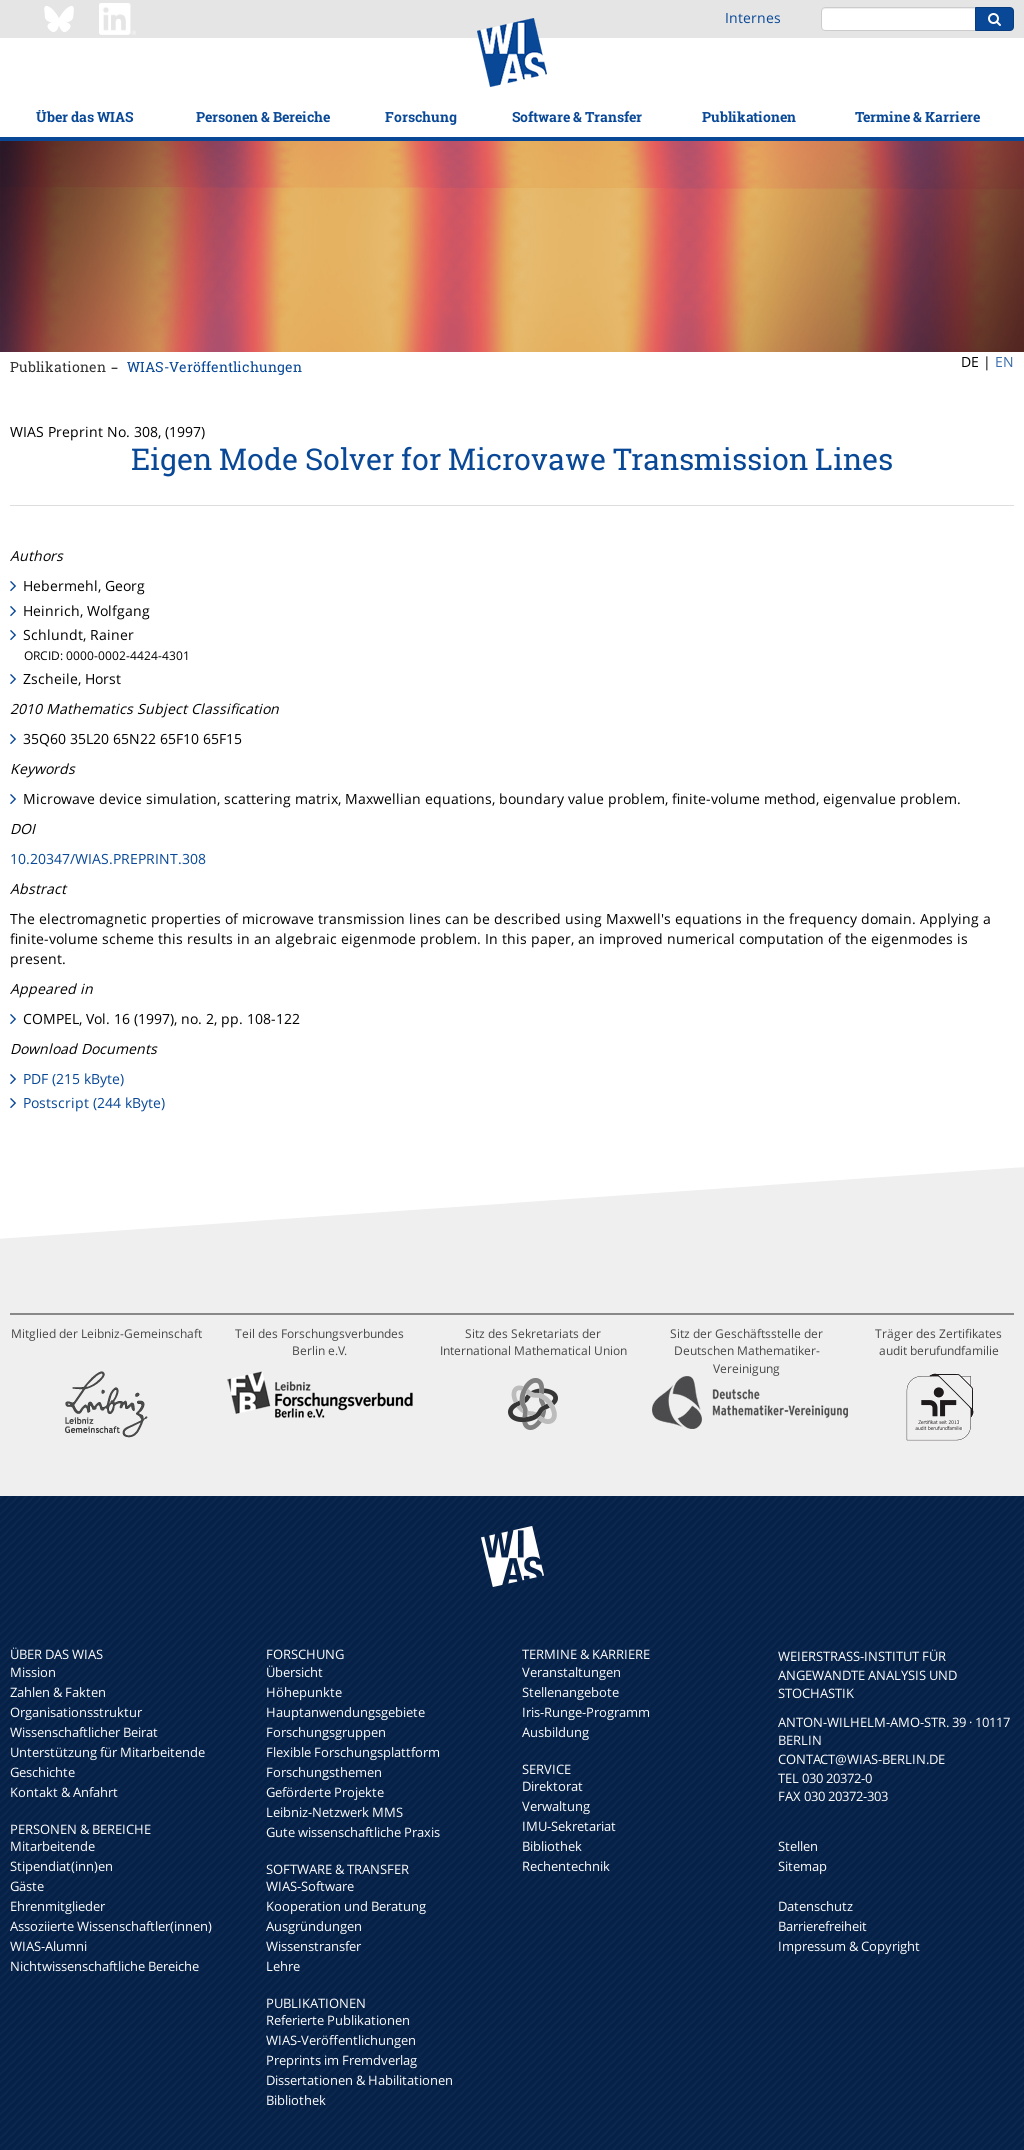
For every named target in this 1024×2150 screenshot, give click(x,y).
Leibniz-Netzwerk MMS (334, 1812)
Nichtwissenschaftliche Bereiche (104, 1966)
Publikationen (749, 116)
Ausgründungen (314, 1926)
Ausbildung (555, 1732)
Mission (33, 1672)
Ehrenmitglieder (57, 1906)
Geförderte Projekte (325, 1792)
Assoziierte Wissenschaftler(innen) (111, 1926)
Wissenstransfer (313, 1946)
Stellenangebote (570, 1692)
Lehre (283, 1966)
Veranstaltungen (571, 1672)
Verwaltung (556, 1806)
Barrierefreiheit (822, 1926)
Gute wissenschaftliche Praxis (353, 1832)
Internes (753, 17)
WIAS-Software (310, 1886)
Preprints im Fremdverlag (341, 2060)
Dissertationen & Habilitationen (359, 2080)
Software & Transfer (577, 116)
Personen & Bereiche (263, 116)
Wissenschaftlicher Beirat (84, 1732)
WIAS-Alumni (48, 1946)
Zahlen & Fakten (58, 1692)
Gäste (27, 1886)
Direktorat (552, 1786)
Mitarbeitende (52, 1846)
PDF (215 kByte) (73, 1078)
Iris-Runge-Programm (586, 1712)
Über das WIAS (84, 116)
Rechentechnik (566, 1866)
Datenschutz (815, 1906)
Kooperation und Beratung (346, 1906)
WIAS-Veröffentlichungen (214, 366)
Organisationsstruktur (76, 1712)
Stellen (798, 1846)
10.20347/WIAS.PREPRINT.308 (108, 858)
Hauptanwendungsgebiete (345, 1712)
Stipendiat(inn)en (61, 1866)
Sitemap (802, 1866)
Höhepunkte (304, 1692)
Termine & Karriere (917, 116)
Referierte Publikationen (338, 2020)
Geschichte (42, 1772)
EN (1004, 361)
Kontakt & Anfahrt (64, 1792)
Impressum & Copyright (849, 1946)
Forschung (421, 116)
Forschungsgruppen (326, 1732)
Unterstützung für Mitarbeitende (107, 1752)
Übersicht (294, 1672)
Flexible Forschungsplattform (353, 1752)
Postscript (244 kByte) (94, 1102)
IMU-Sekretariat (569, 1826)
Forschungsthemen (324, 1772)
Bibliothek (296, 2100)
